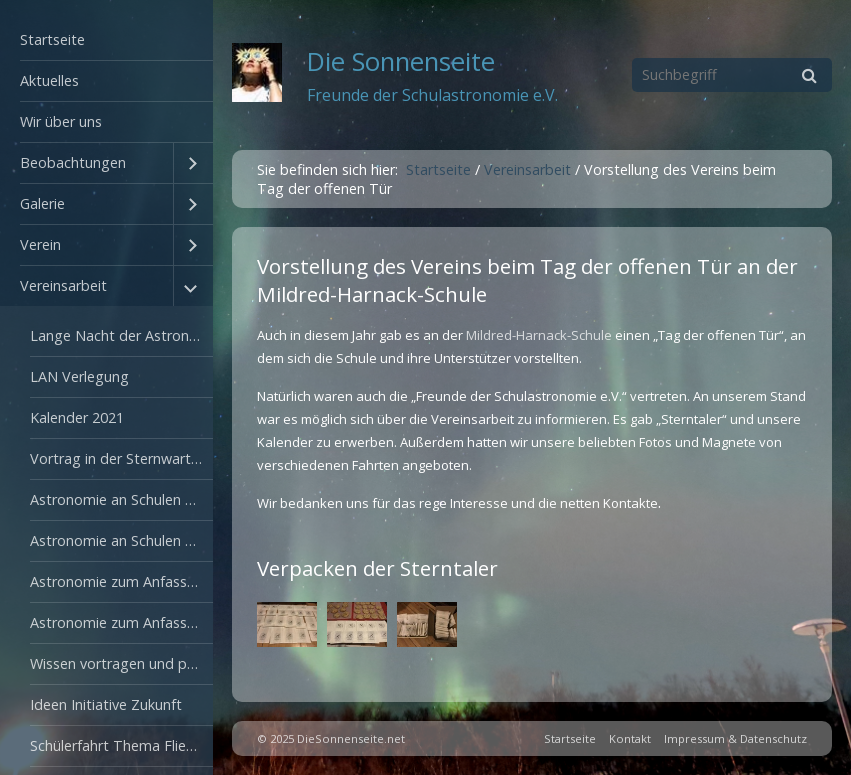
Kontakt (630, 738)
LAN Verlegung (79, 376)
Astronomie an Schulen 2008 (121, 540)
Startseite (52, 39)
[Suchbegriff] (732, 75)
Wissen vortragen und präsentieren (121, 663)
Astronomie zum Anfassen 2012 (121, 622)
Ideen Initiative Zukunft (106, 704)
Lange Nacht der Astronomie (121, 335)
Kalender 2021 (77, 417)
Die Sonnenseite (401, 61)
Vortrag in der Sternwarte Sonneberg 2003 (121, 458)
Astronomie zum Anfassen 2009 (121, 581)
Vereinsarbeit (63, 285)
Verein (40, 244)
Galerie (42, 203)
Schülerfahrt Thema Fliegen (120, 745)
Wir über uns (61, 121)
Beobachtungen (73, 162)
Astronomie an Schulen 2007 (121, 499)
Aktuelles (49, 80)
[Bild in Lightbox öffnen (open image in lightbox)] (287, 624)
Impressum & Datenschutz (735, 738)
